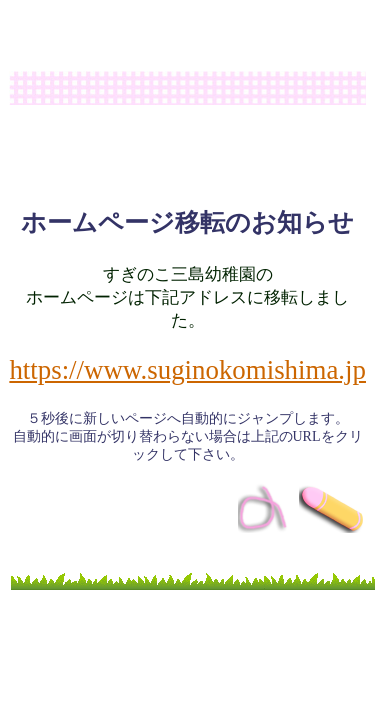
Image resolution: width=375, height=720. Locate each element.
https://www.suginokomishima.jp (187, 370)
